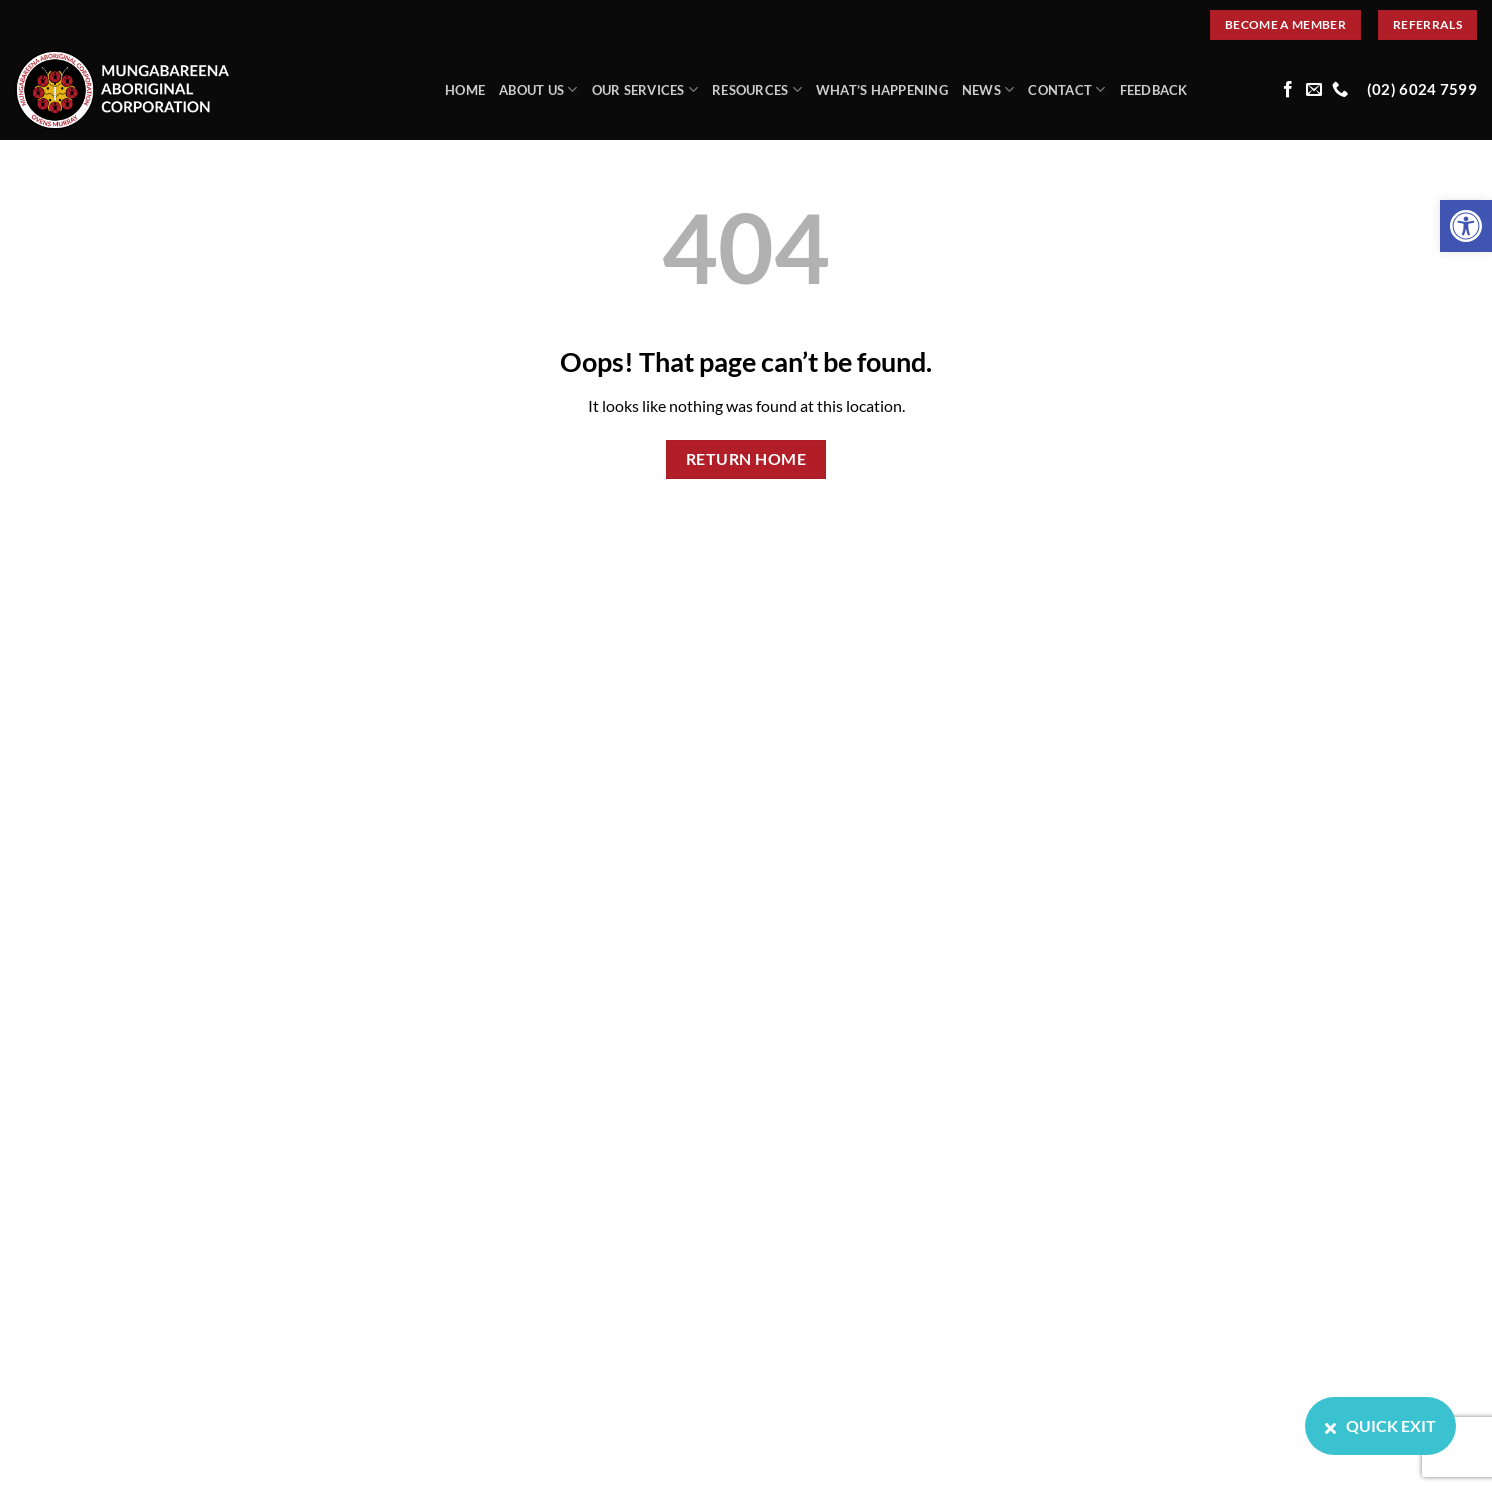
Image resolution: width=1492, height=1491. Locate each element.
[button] (1466, 226)
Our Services (645, 89)
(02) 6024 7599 (1422, 89)
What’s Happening (882, 90)
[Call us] (1340, 90)
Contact (1066, 89)
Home (465, 90)
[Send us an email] (1314, 90)
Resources (757, 89)
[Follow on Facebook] (1288, 90)
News (988, 89)
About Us (538, 89)
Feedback (1154, 90)
